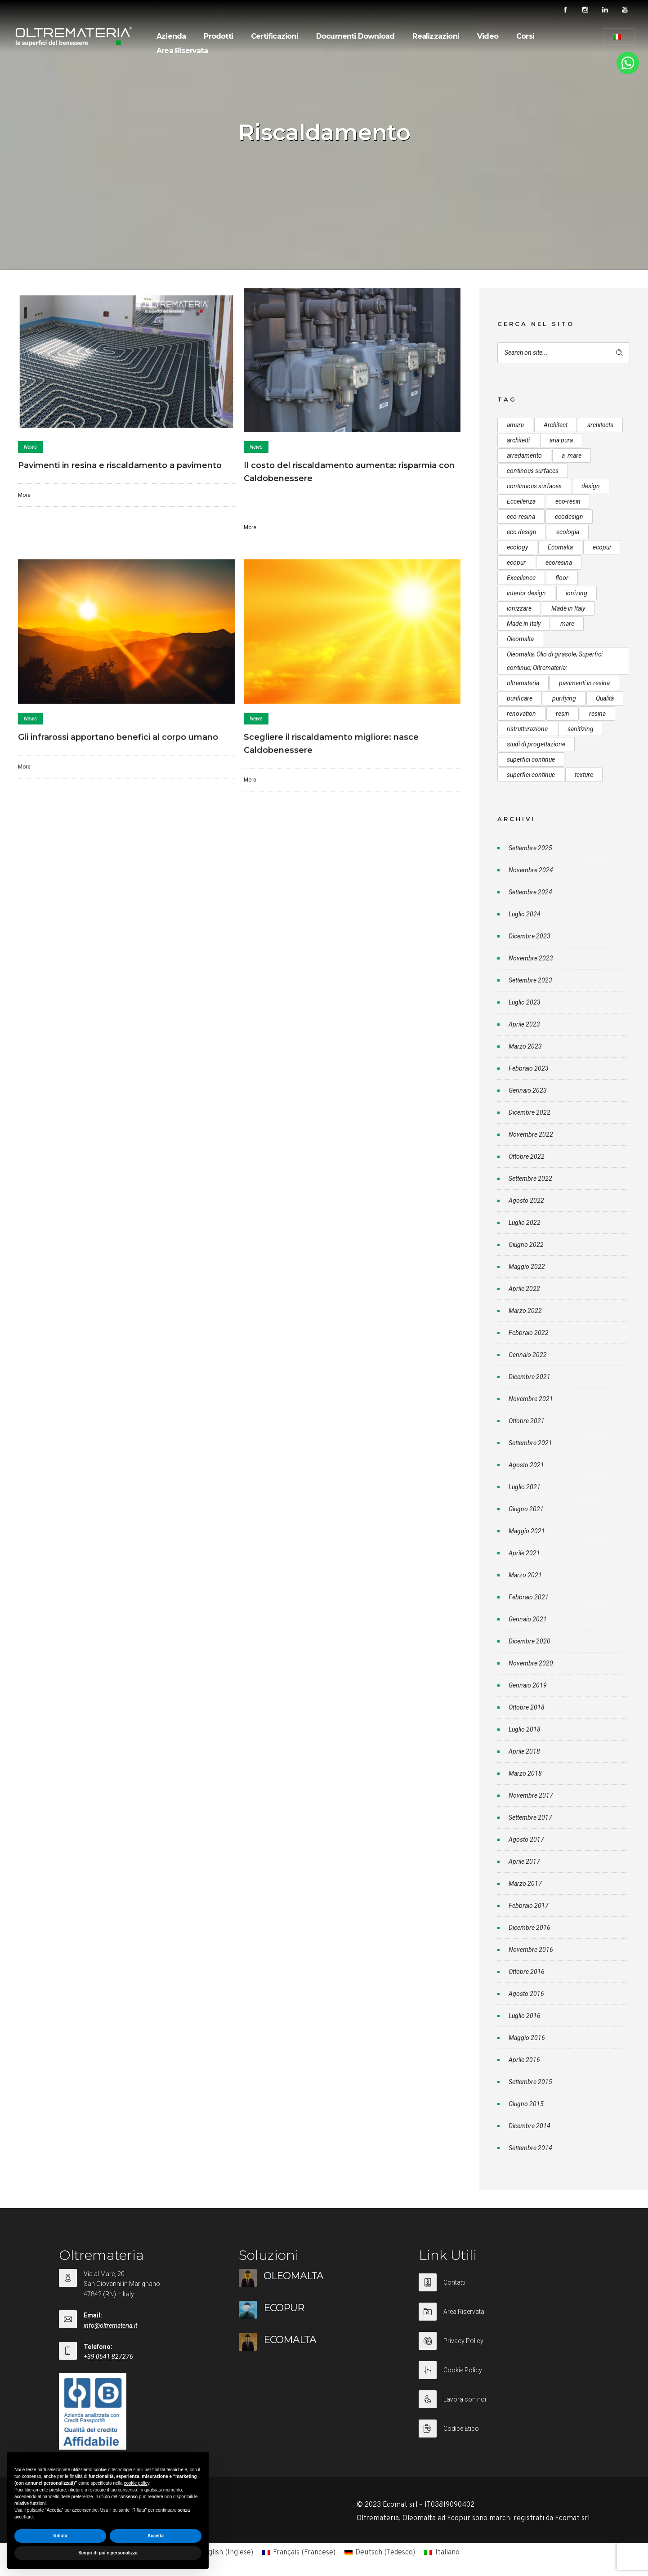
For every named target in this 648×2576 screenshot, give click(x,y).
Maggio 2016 (527, 2037)
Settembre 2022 (530, 1178)
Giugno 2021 (526, 1509)
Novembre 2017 (531, 1795)
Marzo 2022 (525, 1310)
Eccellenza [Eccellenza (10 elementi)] (521, 501)
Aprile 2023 (524, 1024)
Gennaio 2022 (528, 1354)
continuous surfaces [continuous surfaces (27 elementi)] (534, 486)
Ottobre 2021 (527, 1420)
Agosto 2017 (526, 1839)
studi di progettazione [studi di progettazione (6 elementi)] (536, 744)
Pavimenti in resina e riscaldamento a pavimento (120, 465)
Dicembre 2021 (529, 1376)
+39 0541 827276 (108, 2356)
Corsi (525, 36)
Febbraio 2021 (529, 1597)
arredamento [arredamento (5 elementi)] (524, 455)
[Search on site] (563, 352)
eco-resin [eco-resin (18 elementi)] (568, 501)
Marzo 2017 (525, 1883)
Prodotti (218, 36)
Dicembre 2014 (529, 2126)
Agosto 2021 (526, 1465)
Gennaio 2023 (528, 1090)
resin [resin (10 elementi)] (562, 713)
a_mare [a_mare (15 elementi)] (571, 455)
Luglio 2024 (525, 914)
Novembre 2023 (531, 958)
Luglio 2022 (525, 1222)
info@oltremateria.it (110, 2325)
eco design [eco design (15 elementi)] (521, 532)
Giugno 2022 (526, 1244)
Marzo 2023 (525, 1046)
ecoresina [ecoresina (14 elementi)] (558, 562)
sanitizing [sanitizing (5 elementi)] (581, 728)
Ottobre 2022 (527, 1156)
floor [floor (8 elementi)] (561, 577)
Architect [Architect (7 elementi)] (556, 425)
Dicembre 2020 (529, 1641)
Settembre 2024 (530, 892)
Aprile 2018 (524, 1751)
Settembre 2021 (530, 1442)
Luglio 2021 (525, 1487)
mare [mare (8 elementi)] (567, 623)
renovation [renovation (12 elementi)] (521, 713)
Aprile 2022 (524, 1288)
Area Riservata (182, 50)
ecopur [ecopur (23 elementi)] (516, 562)
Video (487, 36)
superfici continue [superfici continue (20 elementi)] (531, 774)
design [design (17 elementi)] (590, 486)
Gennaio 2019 (528, 1685)
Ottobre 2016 (527, 1971)
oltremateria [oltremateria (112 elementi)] (523, 683)
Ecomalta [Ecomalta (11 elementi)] (560, 547)
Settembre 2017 (530, 1817)
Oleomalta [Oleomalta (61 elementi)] (520, 639)
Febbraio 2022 (529, 1332)
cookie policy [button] (136, 2483)
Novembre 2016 (531, 1949)
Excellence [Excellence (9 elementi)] (521, 577)
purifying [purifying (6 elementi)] (564, 698)
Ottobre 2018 (527, 1707)
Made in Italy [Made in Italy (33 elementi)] (568, 608)
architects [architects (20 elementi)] (600, 425)
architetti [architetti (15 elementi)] (518, 440)
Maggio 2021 (527, 1531)
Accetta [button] (155, 2535)
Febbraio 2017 (529, 1905)
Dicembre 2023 (529, 936)
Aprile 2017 (524, 1861)
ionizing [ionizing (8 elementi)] (576, 593)
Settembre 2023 (530, 980)
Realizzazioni (435, 36)
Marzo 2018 (525, 1773)
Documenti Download (355, 36)
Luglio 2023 (525, 1002)
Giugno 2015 (526, 2103)
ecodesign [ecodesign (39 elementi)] (569, 516)
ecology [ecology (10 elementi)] (517, 547)
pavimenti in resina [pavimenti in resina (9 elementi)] (584, 683)
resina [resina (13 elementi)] (597, 713)
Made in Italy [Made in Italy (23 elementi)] (524, 623)
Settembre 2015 (530, 2081)
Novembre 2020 (531, 1663)
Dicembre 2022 (529, 1112)
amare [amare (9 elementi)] (515, 425)
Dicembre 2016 (529, 1927)
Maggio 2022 (527, 1266)
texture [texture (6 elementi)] (584, 774)
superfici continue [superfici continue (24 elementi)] (531, 759)
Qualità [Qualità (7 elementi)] (605, 698)
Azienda (171, 36)
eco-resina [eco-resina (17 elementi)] (521, 516)
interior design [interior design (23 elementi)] (526, 593)
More (24, 495)
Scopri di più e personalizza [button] (108, 2552)
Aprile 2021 (524, 1553)
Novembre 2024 (531, 870)
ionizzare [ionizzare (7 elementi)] (519, 608)
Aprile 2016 (524, 2059)
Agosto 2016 (526, 1993)
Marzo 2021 (525, 1575)
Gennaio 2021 (528, 1619)
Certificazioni (274, 36)
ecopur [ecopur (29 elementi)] (602, 547)
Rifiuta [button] (60, 2535)
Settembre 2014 (530, 2148)
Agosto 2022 (526, 1200)
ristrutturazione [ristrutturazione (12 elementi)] (527, 728)
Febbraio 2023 (529, 1068)
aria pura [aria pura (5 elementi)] (561, 440)
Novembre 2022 (531, 1134)
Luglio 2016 (525, 2015)
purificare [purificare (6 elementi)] (519, 698)
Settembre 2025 (530, 848)
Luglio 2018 (525, 1729)
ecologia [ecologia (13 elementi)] (567, 532)
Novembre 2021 (531, 1398)
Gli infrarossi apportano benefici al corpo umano (118, 737)
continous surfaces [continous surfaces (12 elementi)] (533, 470)
